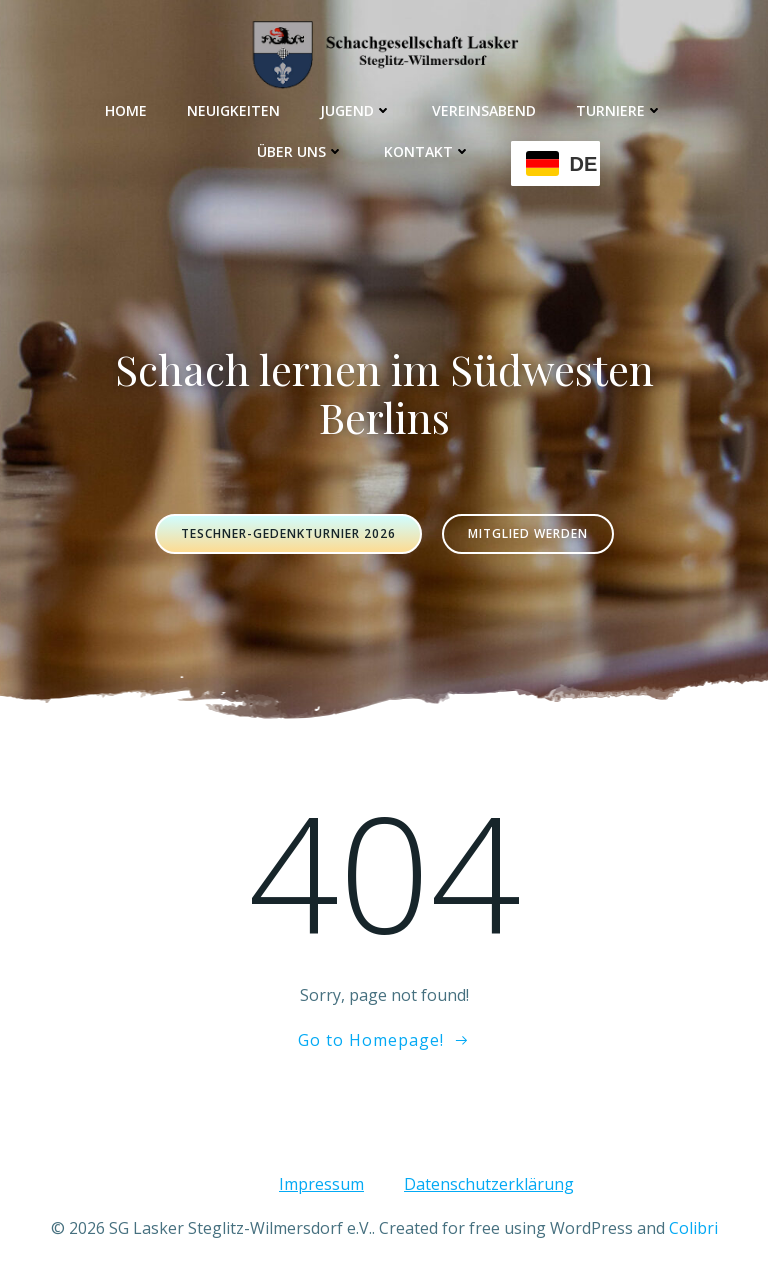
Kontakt (427, 151)
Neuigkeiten (233, 110)
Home (126, 110)
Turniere (619, 110)
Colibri (693, 1228)
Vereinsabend (484, 110)
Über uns (300, 151)
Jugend (356, 110)
